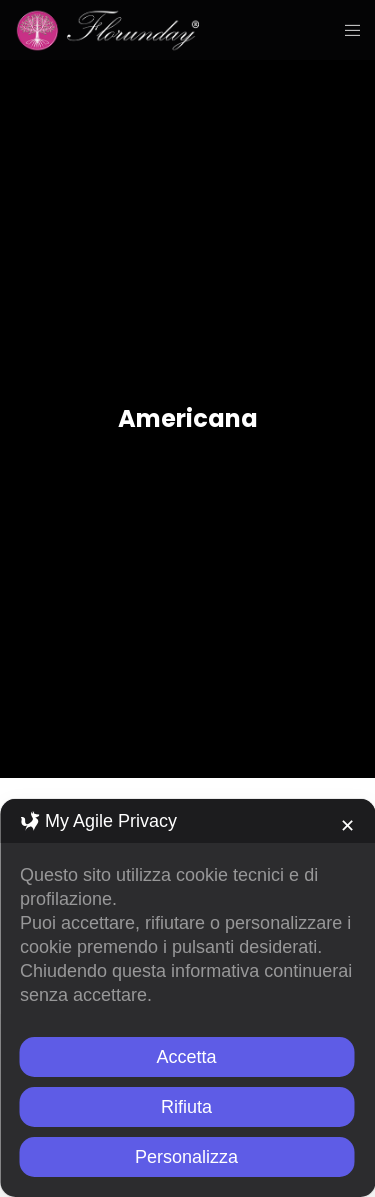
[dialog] (187, 998)
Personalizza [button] (186, 1157)
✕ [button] (347, 826)
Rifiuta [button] (186, 1107)
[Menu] (346, 30)
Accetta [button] (186, 1057)
